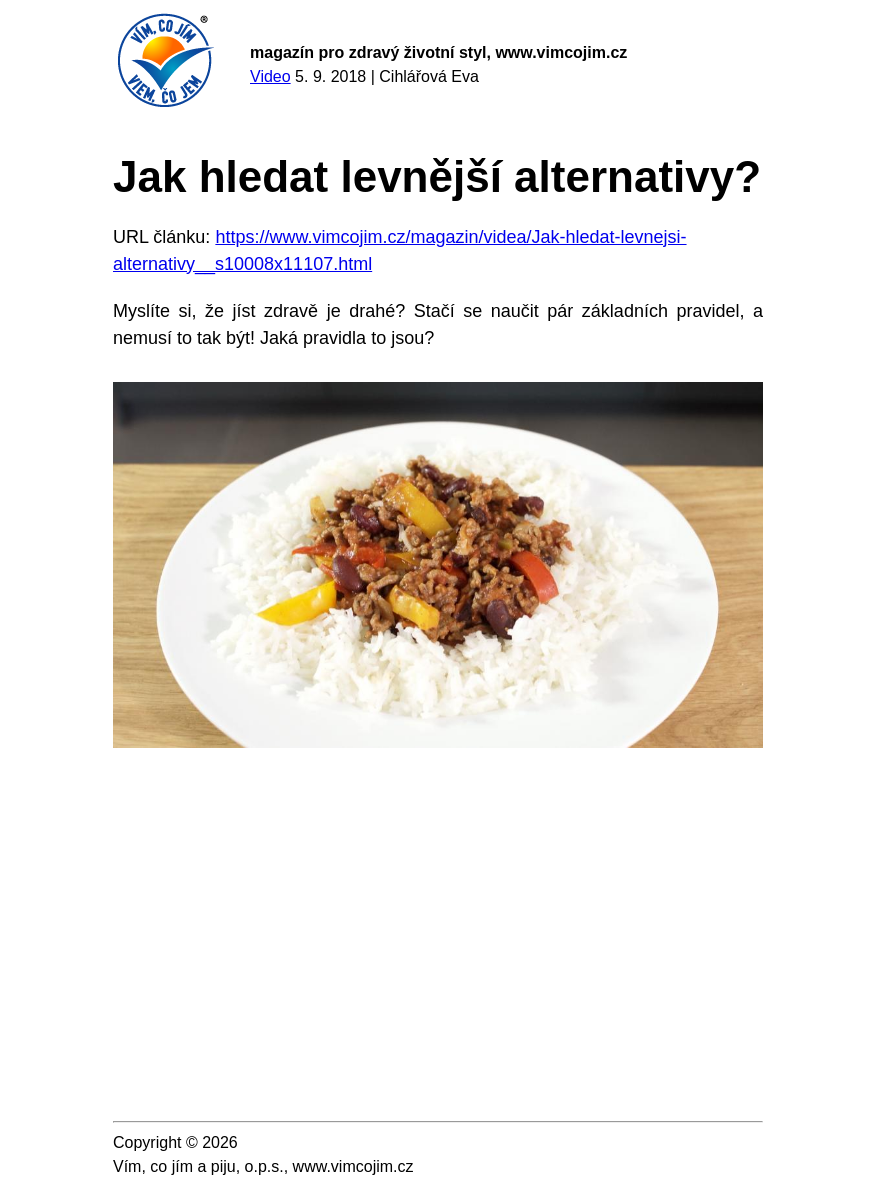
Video (270, 76)
